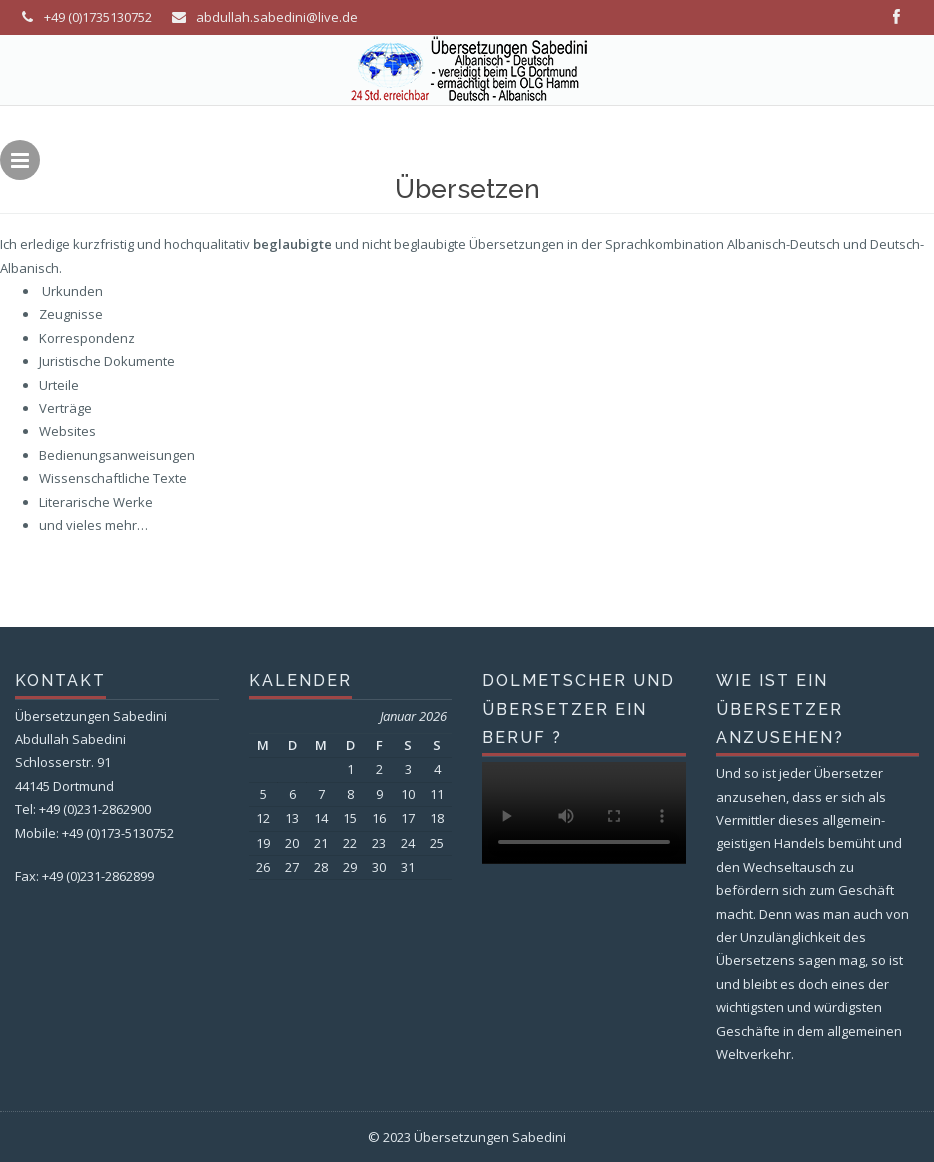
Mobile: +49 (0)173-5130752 (94, 833)
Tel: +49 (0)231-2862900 (83, 809)
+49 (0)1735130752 (98, 17)
